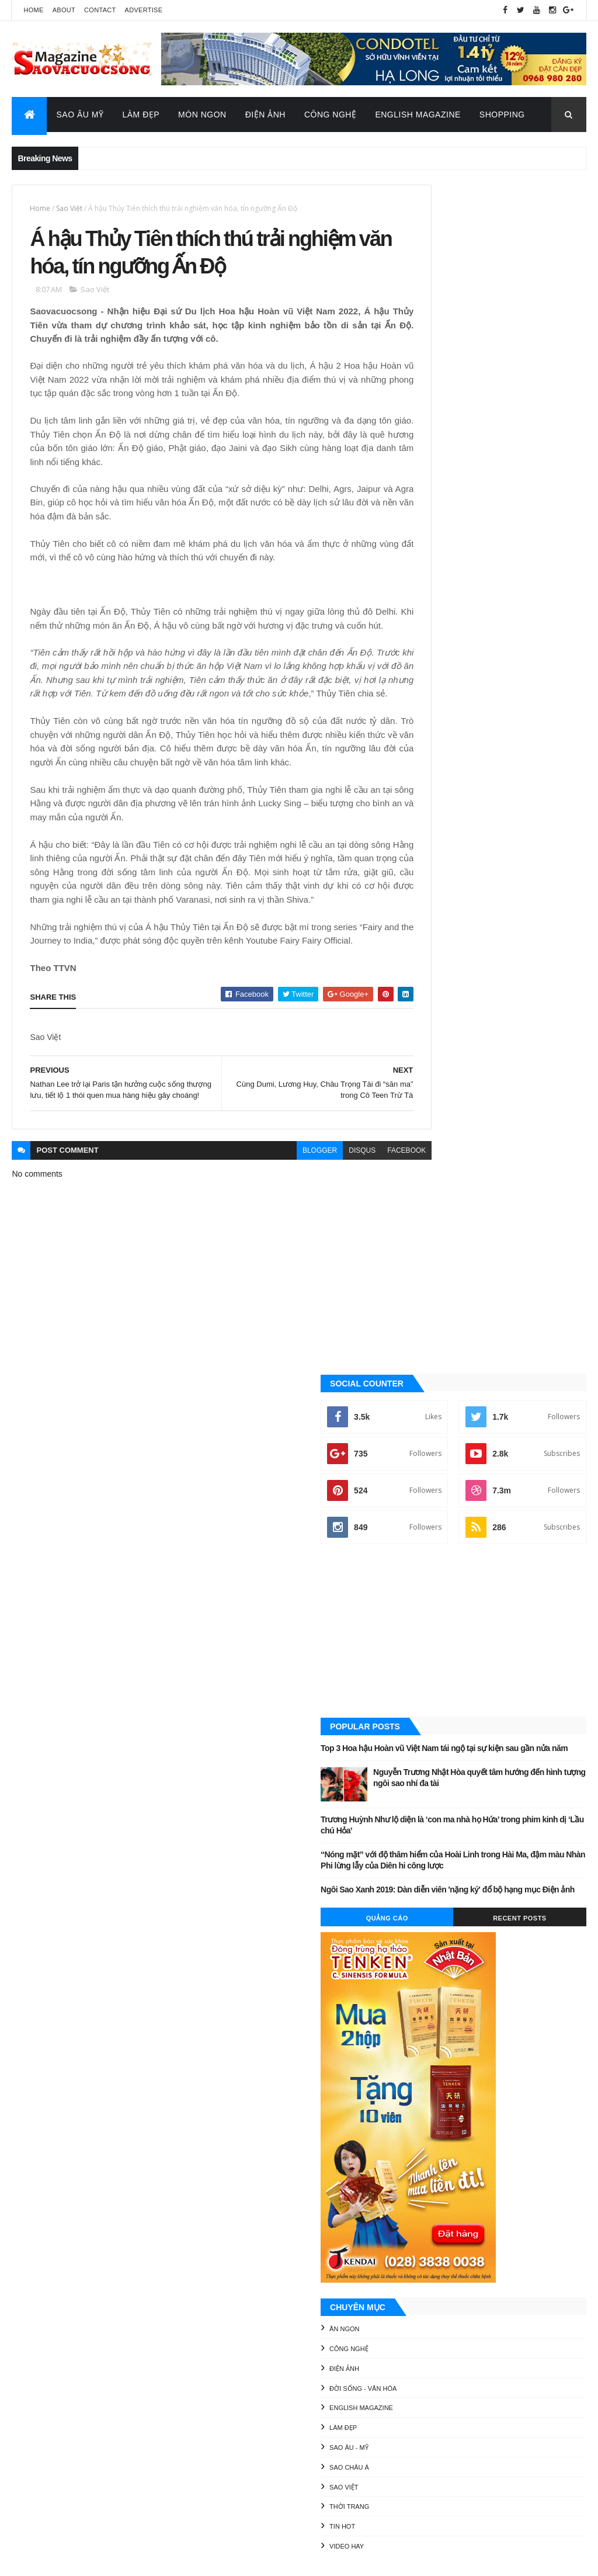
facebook (364, 1268)
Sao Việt (69, 208)
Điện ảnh (432, 1424)
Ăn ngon (432, 1384)
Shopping (502, 114)
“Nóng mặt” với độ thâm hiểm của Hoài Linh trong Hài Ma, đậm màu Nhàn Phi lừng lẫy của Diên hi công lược (490, 898)
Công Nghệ (330, 114)
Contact (100, 9)
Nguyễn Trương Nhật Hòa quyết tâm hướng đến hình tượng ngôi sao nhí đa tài (518, 816)
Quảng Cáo (453, 973)
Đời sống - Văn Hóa (450, 1443)
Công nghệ (436, 1404)
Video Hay (434, 1602)
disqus (319, 1268)
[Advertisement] (497, 653)
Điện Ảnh (265, 114)
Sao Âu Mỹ (79, 114)
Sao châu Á (437, 1523)
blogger (277, 1268)
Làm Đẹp (140, 114)
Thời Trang (437, 1562)
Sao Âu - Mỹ (436, 1503)
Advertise (144, 9)
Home (33, 9)
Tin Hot (430, 1582)
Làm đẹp (430, 1483)
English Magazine (417, 114)
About (64, 9)
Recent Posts (542, 973)
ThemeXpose (70, 2559)
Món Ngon (202, 114)
